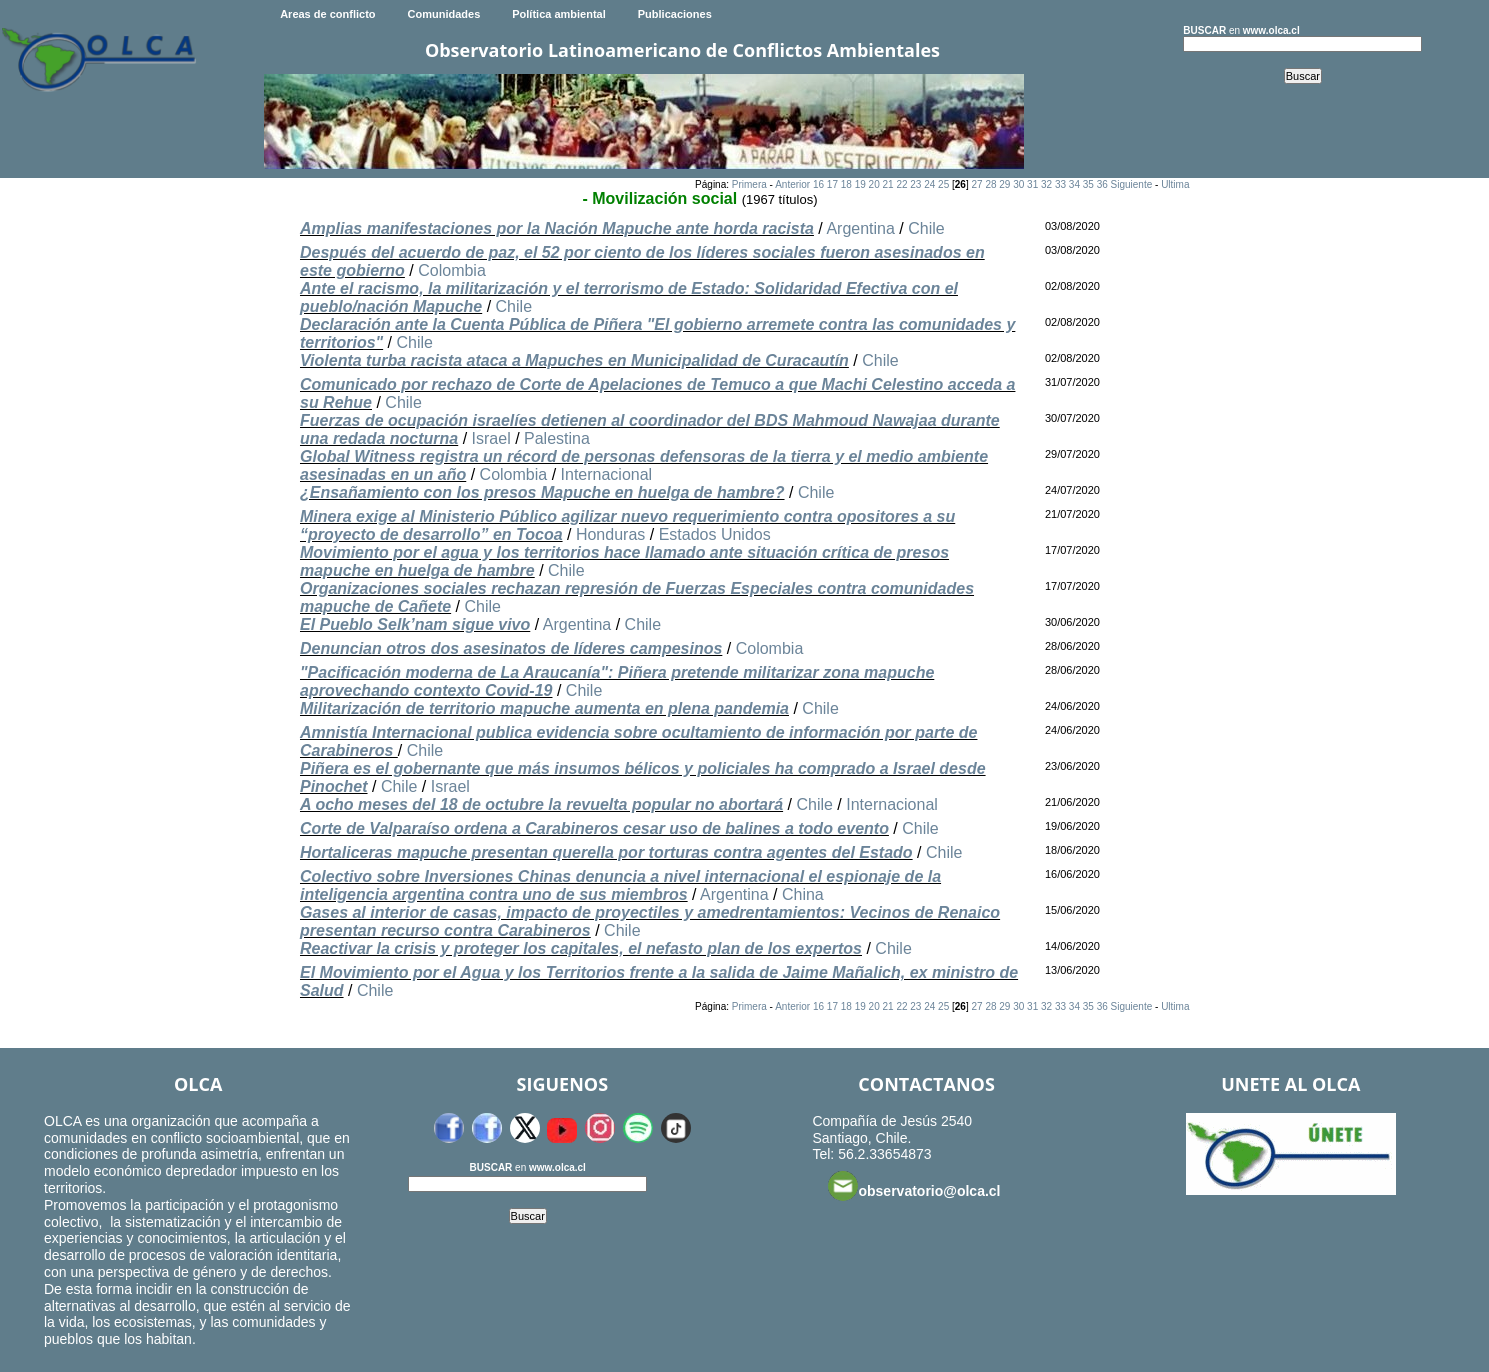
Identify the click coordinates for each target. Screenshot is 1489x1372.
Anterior (792, 184)
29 (1004, 184)
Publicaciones (675, 14)
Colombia (452, 270)
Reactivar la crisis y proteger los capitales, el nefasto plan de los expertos (581, 948)
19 (860, 184)
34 (1074, 184)
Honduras (610, 534)
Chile (926, 228)
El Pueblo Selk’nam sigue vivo (415, 624)
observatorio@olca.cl (914, 1186)
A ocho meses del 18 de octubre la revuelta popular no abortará (541, 804)
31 (1032, 184)
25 (943, 184)
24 (929, 184)
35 (1088, 184)
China (803, 894)
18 (846, 184)
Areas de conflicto (327, 14)
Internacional (607, 474)
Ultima (1175, 184)
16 (818, 184)
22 (901, 184)
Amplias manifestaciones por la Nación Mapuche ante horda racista (557, 228)
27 (976, 184)
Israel (491, 438)
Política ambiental (559, 14)
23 (915, 184)
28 (990, 184)
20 (874, 184)
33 (1060, 184)
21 (887, 184)
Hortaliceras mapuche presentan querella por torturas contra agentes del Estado (606, 852)
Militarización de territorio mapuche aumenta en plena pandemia (544, 708)
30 (1018, 184)
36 (1102, 184)
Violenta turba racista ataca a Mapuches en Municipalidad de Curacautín (574, 360)
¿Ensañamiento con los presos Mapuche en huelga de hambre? (542, 492)
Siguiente (1132, 184)
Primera (749, 184)
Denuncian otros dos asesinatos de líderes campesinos (511, 648)
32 (1046, 184)
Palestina (557, 438)
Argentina (860, 228)
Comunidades (444, 14)
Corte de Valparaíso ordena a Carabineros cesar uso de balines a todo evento (594, 828)
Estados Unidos (715, 534)
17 (832, 184)
